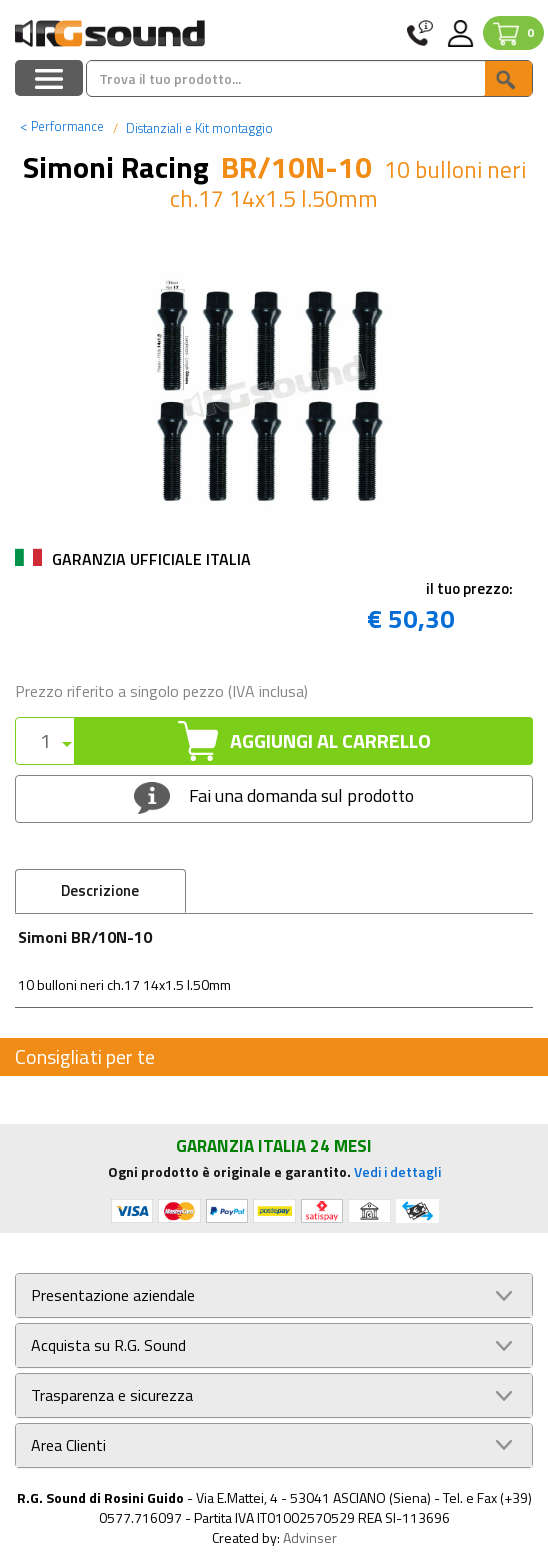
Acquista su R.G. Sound (108, 1345)
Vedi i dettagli (397, 1171)
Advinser (310, 1537)
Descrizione (100, 890)
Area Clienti (68, 1445)
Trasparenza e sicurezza (112, 1395)
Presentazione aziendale (113, 1295)
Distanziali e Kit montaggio (198, 128)
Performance (62, 126)
